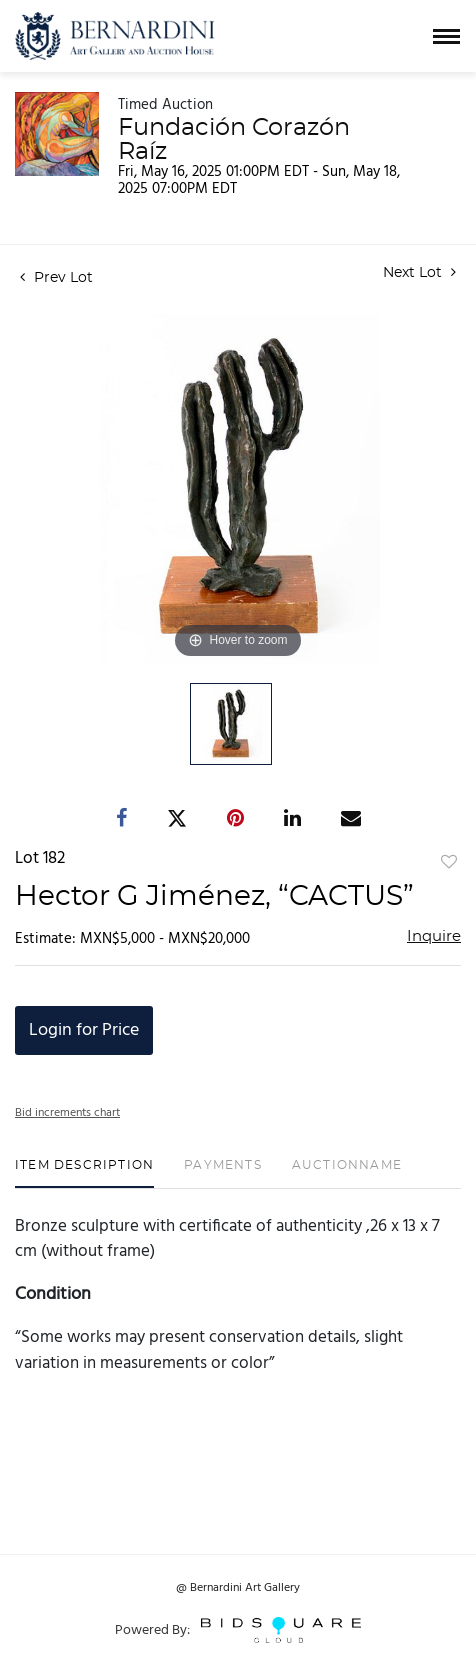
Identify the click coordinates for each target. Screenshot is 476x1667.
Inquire (434, 936)
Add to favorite (449, 863)
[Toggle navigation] (446, 36)
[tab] (84, 1172)
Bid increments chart (67, 1113)
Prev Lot (56, 278)
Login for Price (84, 1030)
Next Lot (419, 272)
